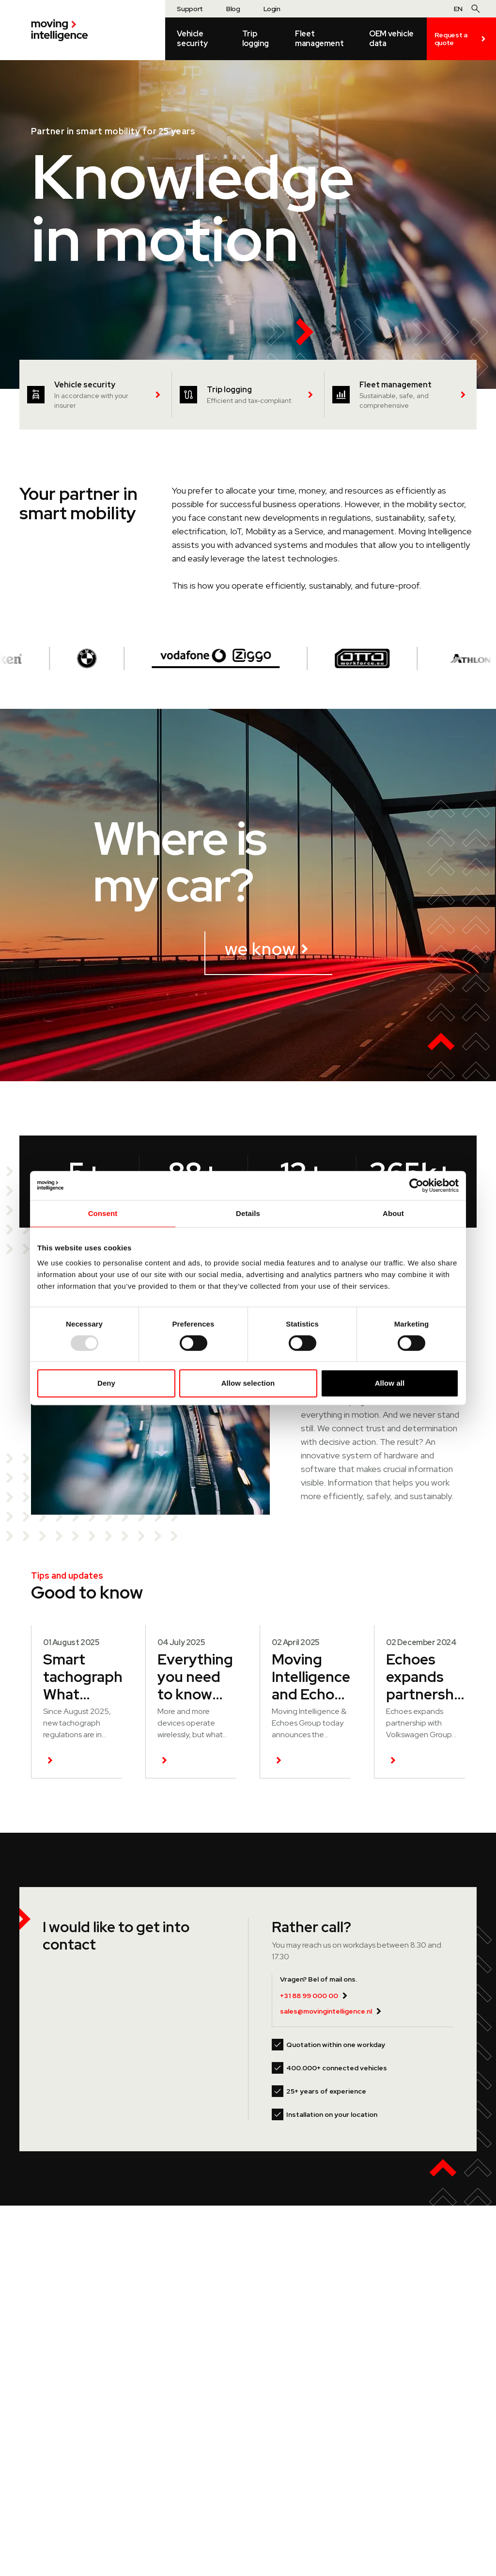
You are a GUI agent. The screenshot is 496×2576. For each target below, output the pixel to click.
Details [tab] (248, 1213)
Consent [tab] (103, 1213)
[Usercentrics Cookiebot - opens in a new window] (416, 1185)
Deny (106, 1383)
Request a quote (461, 39)
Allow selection (248, 1383)
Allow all (390, 1383)
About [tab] (393, 1213)
